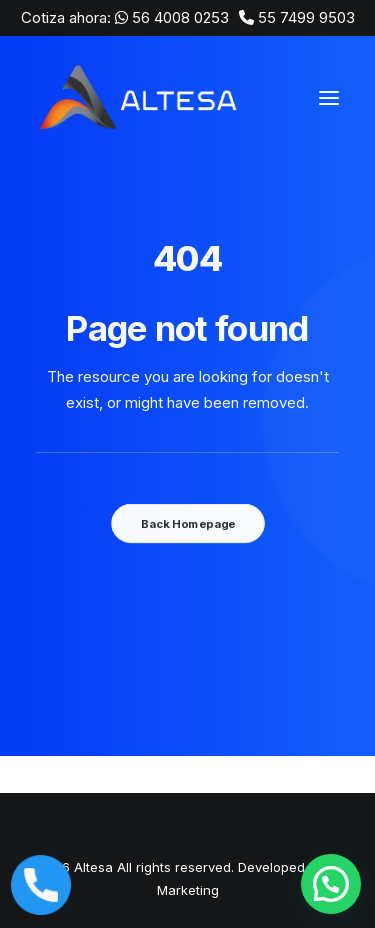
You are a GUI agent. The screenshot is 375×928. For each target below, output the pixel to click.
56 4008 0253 (180, 17)
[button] (331, 884)
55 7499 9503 (306, 17)
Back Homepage (187, 524)
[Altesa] (140, 98)
